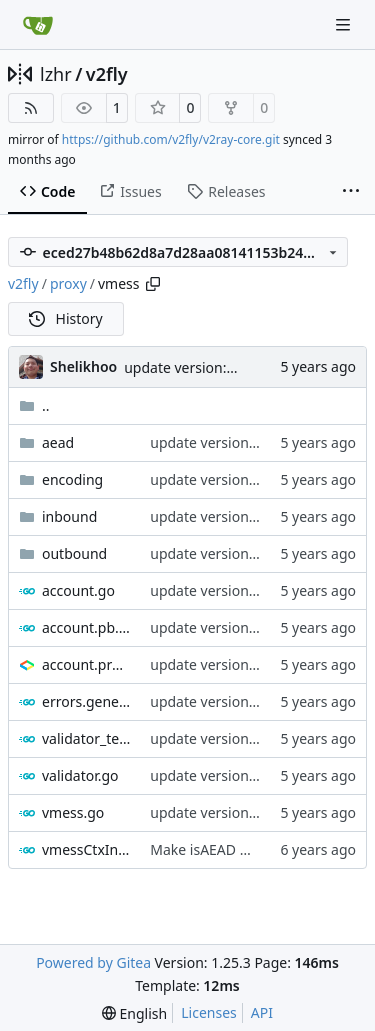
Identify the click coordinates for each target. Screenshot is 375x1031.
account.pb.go (86, 627)
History (66, 318)
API (262, 1012)
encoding (72, 479)
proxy (68, 283)
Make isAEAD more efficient (240, 849)
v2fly (107, 74)
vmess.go (73, 812)
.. (34, 405)
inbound (69, 516)
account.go (78, 590)
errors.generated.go (86, 701)
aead (58, 442)
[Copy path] (153, 284)
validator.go (80, 775)
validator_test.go (86, 738)
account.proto (86, 664)
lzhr (56, 74)
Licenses (209, 1012)
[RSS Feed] (31, 108)
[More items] (351, 192)
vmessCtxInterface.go (86, 849)
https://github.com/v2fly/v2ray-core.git (171, 139)
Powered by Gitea (93, 962)
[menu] (134, 1013)
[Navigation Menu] (345, 24)
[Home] (38, 25)
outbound (74, 553)
